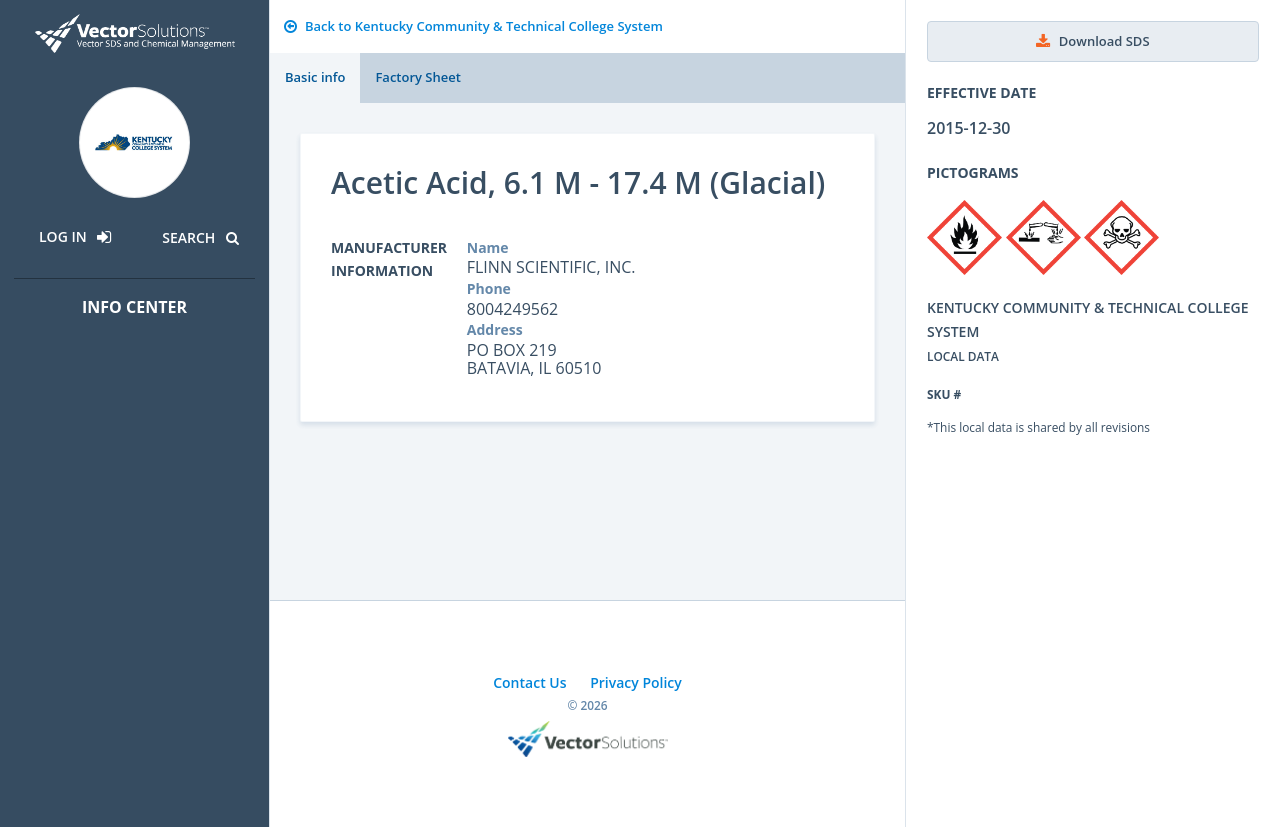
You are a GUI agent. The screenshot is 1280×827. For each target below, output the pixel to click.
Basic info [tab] (315, 77)
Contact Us (529, 682)
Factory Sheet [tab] (417, 77)
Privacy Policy (636, 682)
